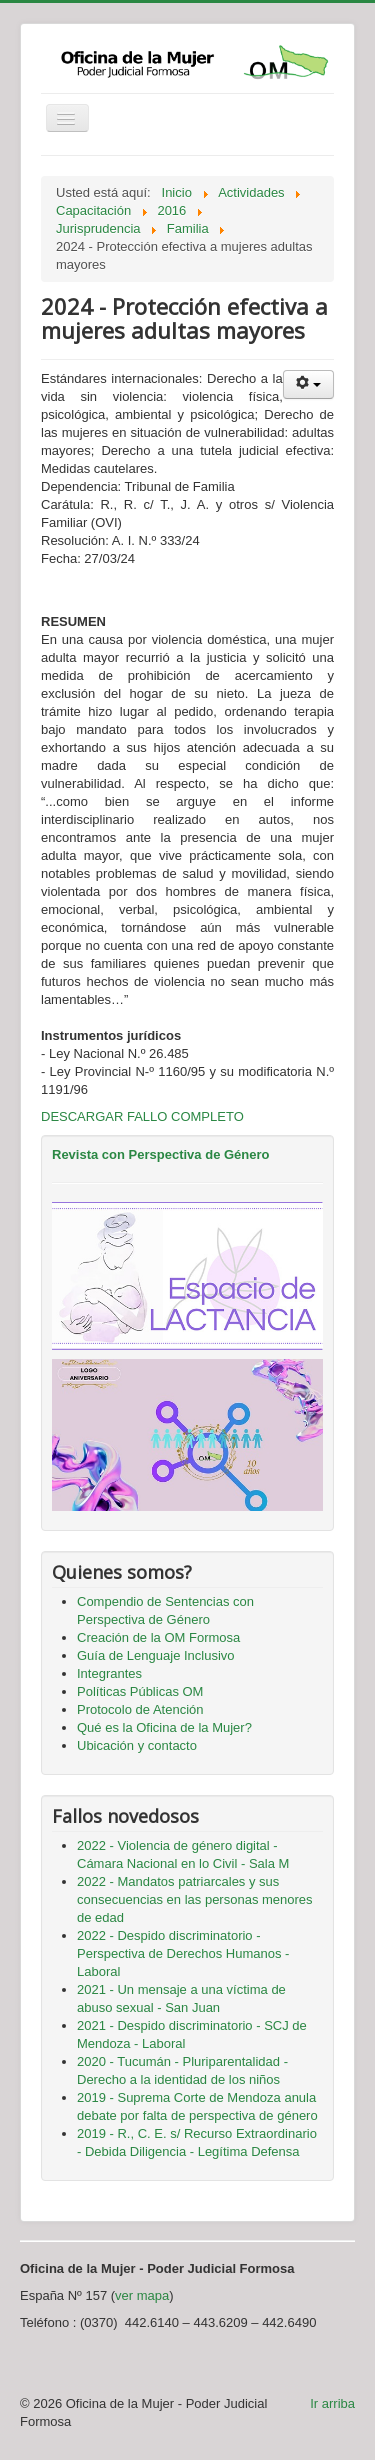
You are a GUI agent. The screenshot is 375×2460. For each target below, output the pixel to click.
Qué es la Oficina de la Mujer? (164, 1727)
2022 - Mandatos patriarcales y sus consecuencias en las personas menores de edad (195, 1899)
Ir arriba (332, 2403)
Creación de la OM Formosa (158, 1637)
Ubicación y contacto (137, 1745)
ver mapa (142, 2295)
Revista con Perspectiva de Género (160, 1154)
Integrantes (109, 1673)
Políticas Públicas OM (140, 1691)
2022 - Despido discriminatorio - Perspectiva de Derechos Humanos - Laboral (183, 1953)
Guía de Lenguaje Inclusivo (156, 1655)
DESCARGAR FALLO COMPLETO (142, 1116)
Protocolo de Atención (140, 1709)
